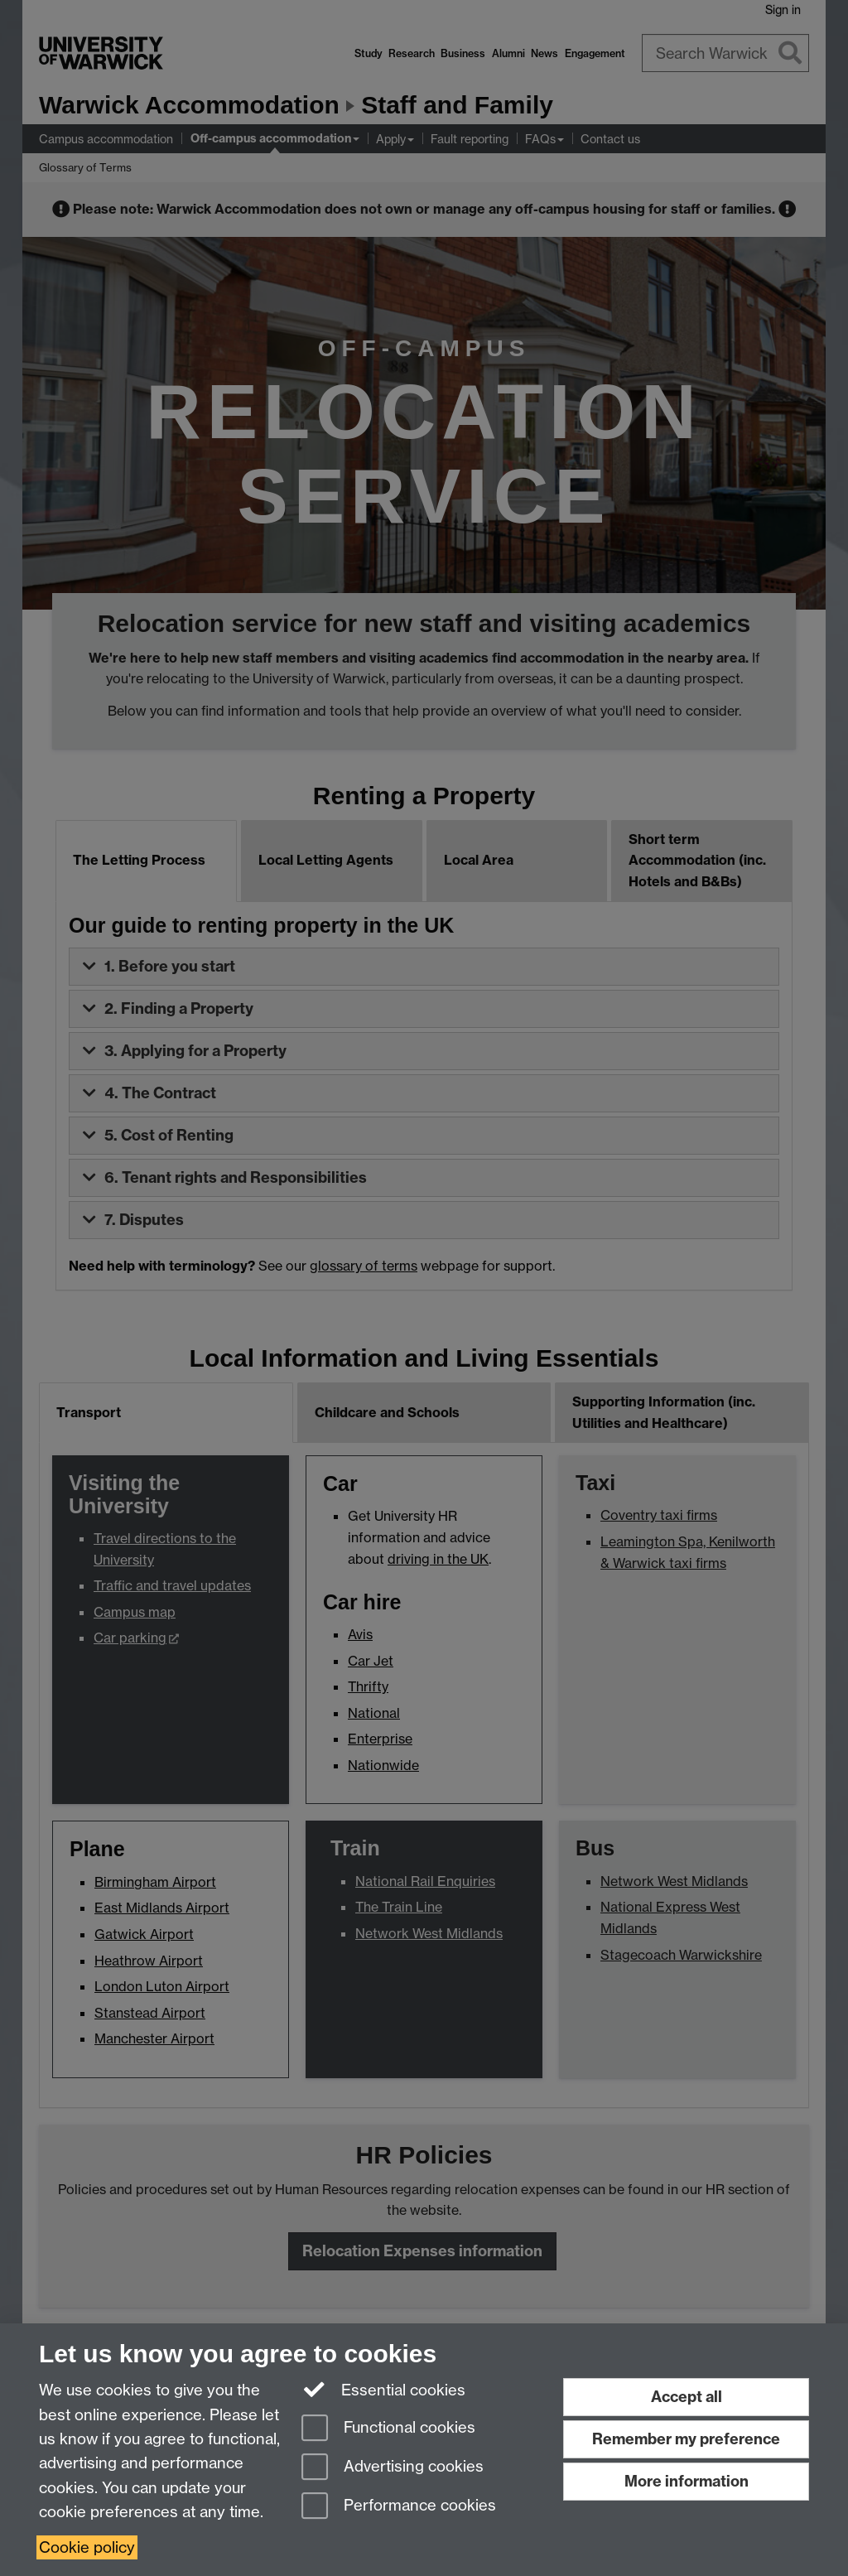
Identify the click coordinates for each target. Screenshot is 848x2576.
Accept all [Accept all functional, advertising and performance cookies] (686, 2396)
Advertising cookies (392, 2468)
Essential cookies (383, 2389)
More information (686, 2481)
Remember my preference (686, 2438)
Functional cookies (388, 2429)
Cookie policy (87, 2547)
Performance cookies (398, 2507)
